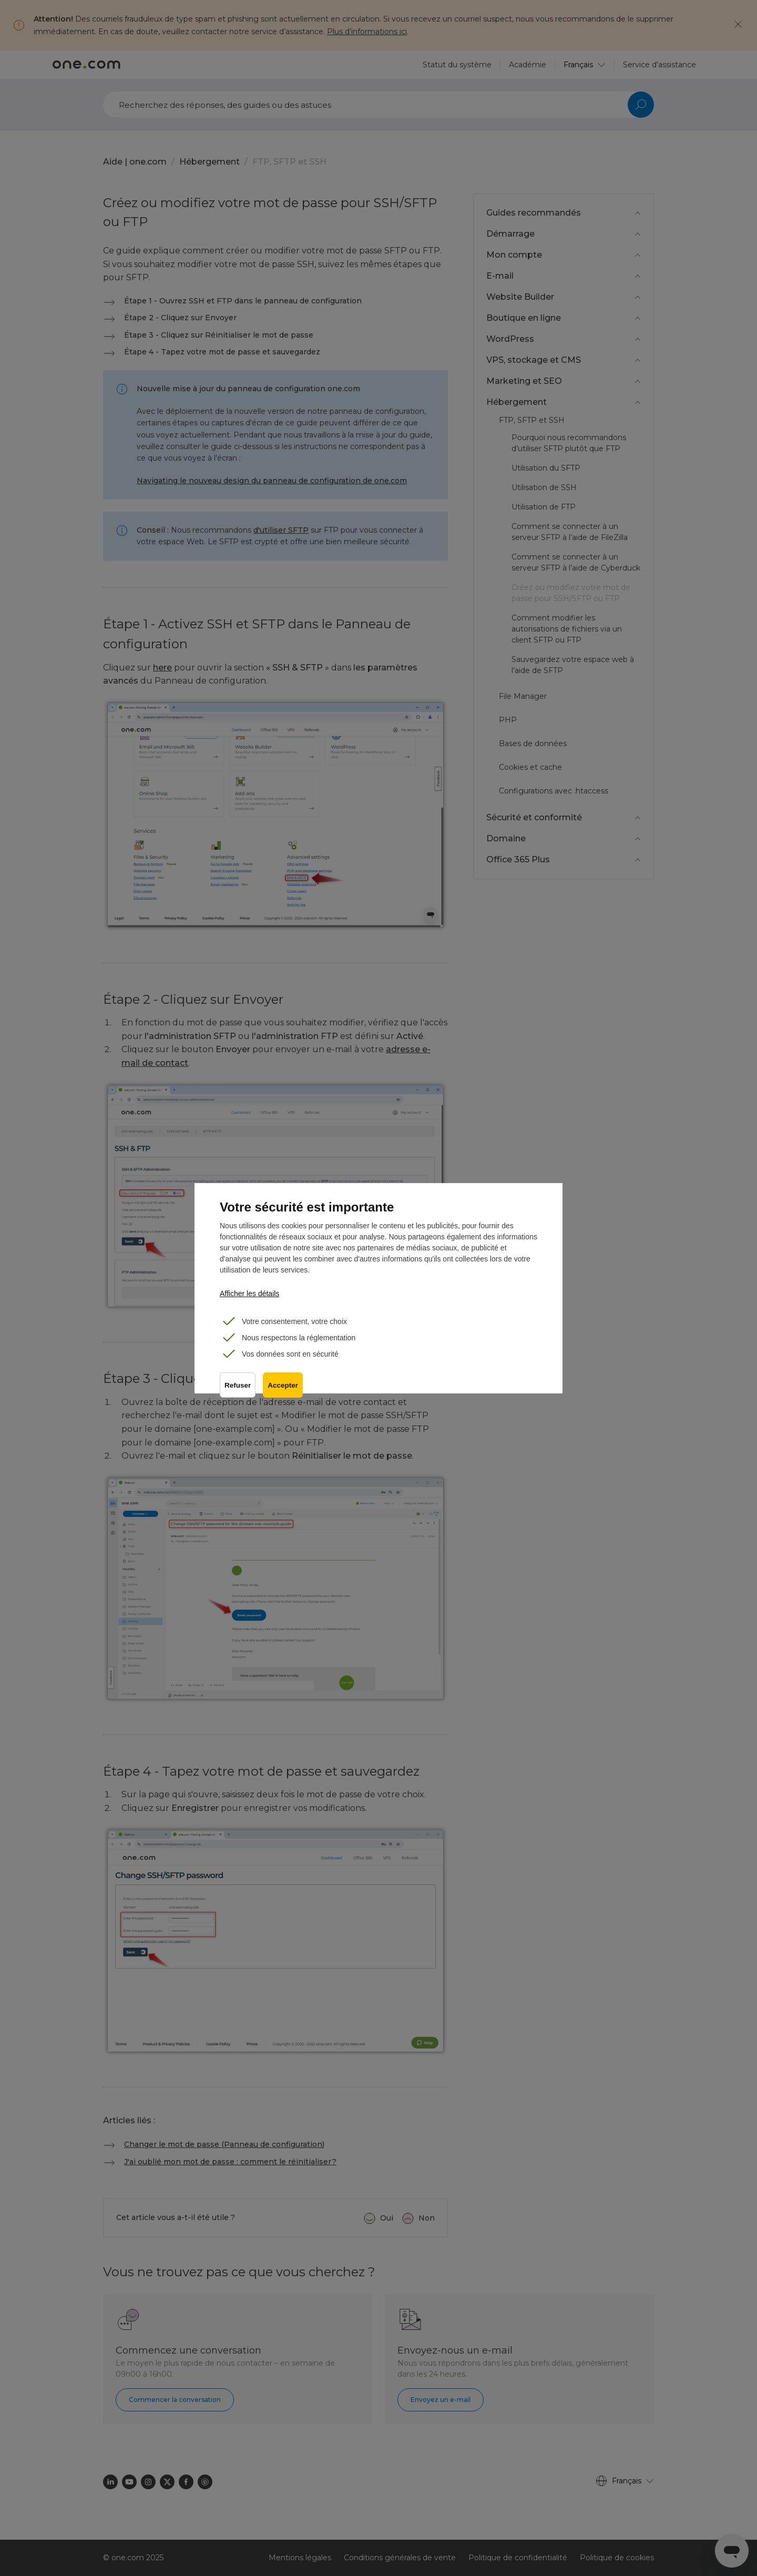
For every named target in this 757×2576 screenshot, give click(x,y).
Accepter (284, 1387)
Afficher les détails (249, 1293)
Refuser (237, 1387)
